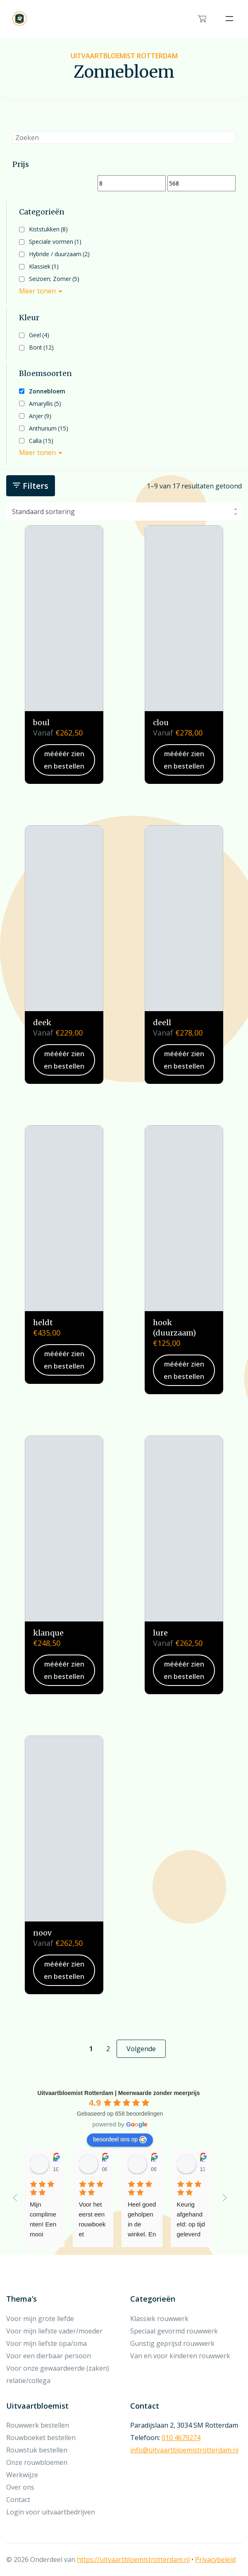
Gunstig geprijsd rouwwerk (172, 2343)
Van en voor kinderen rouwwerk (180, 2355)
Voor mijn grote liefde (40, 2318)
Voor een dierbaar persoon (48, 2355)
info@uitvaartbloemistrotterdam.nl (184, 2450)
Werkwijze (22, 2474)
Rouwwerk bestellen (37, 2425)
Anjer (40, 416)
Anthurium (48, 428)
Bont (41, 347)
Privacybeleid (215, 2559)
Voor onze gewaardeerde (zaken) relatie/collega (57, 2374)
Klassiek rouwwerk (159, 2318)
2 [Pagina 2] (108, 2048)
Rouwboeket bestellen (41, 2437)
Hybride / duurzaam (59, 254)
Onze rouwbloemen (36, 2462)
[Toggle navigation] (229, 18)
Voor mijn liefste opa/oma (46, 2343)
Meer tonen (37, 290)
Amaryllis (45, 403)
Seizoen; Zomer (54, 279)
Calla (41, 441)
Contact (18, 2499)
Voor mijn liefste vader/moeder (54, 2331)
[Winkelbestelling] (124, 511)
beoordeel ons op (120, 2139)
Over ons (20, 2487)
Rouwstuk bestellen (36, 2450)
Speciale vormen (55, 241)
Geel (39, 335)
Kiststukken (48, 229)
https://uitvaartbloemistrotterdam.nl (133, 2559)
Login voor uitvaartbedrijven (50, 2511)
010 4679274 (181, 2437)
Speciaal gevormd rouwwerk (174, 2331)
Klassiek (44, 266)
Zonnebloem (47, 391)
